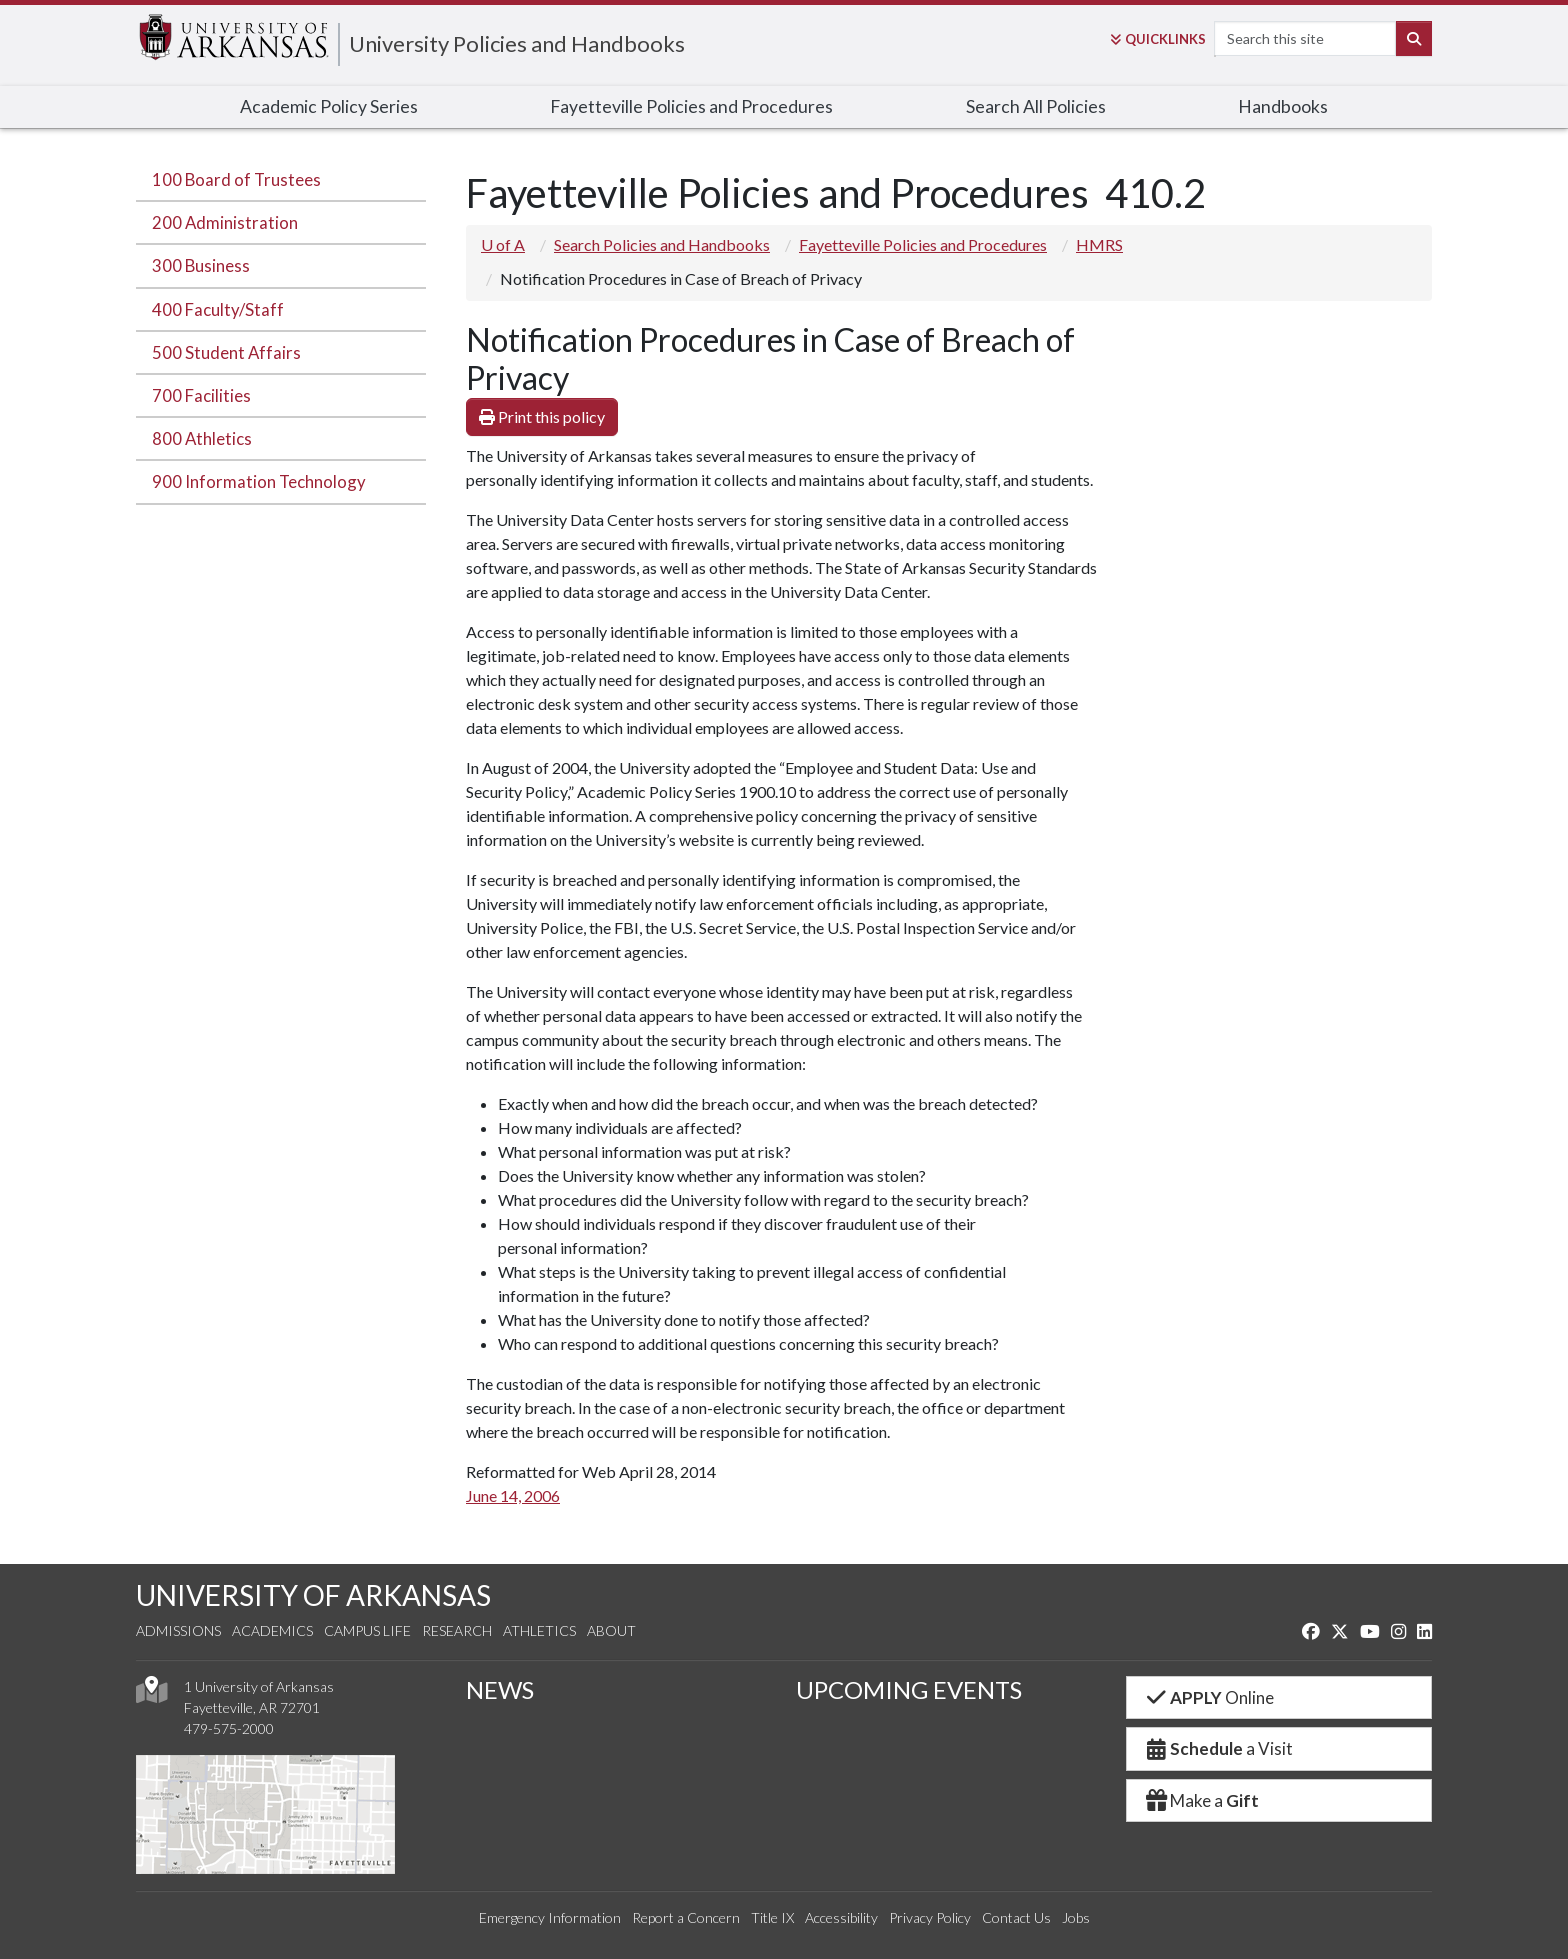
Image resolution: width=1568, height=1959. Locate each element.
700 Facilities (201, 395)
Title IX (772, 1917)
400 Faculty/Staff (218, 309)
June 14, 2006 (513, 1495)
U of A (503, 244)
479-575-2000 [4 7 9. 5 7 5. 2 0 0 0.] (229, 1728)
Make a (1201, 1800)
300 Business (201, 265)
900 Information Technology (259, 481)
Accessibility (841, 1917)
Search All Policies (1036, 106)
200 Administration (225, 222)
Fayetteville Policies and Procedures (691, 106)
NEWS (500, 1689)
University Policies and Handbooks (517, 43)
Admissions (178, 1630)
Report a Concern (686, 1917)
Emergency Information (550, 1917)
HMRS (1099, 244)
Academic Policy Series (329, 106)
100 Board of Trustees (236, 179)
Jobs (1076, 1917)
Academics (272, 1630)
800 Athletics (202, 438)
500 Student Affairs (226, 352)
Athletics (539, 1630)
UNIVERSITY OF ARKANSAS (313, 1595)
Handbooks (1283, 106)
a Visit (1218, 1748)
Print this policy (542, 416)
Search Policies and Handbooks (662, 244)
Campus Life (367, 1630)
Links (1158, 39)
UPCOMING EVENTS (909, 1689)
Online (1208, 1697)
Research (457, 1630)
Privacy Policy (930, 1917)
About (611, 1630)
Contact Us (1016, 1917)
